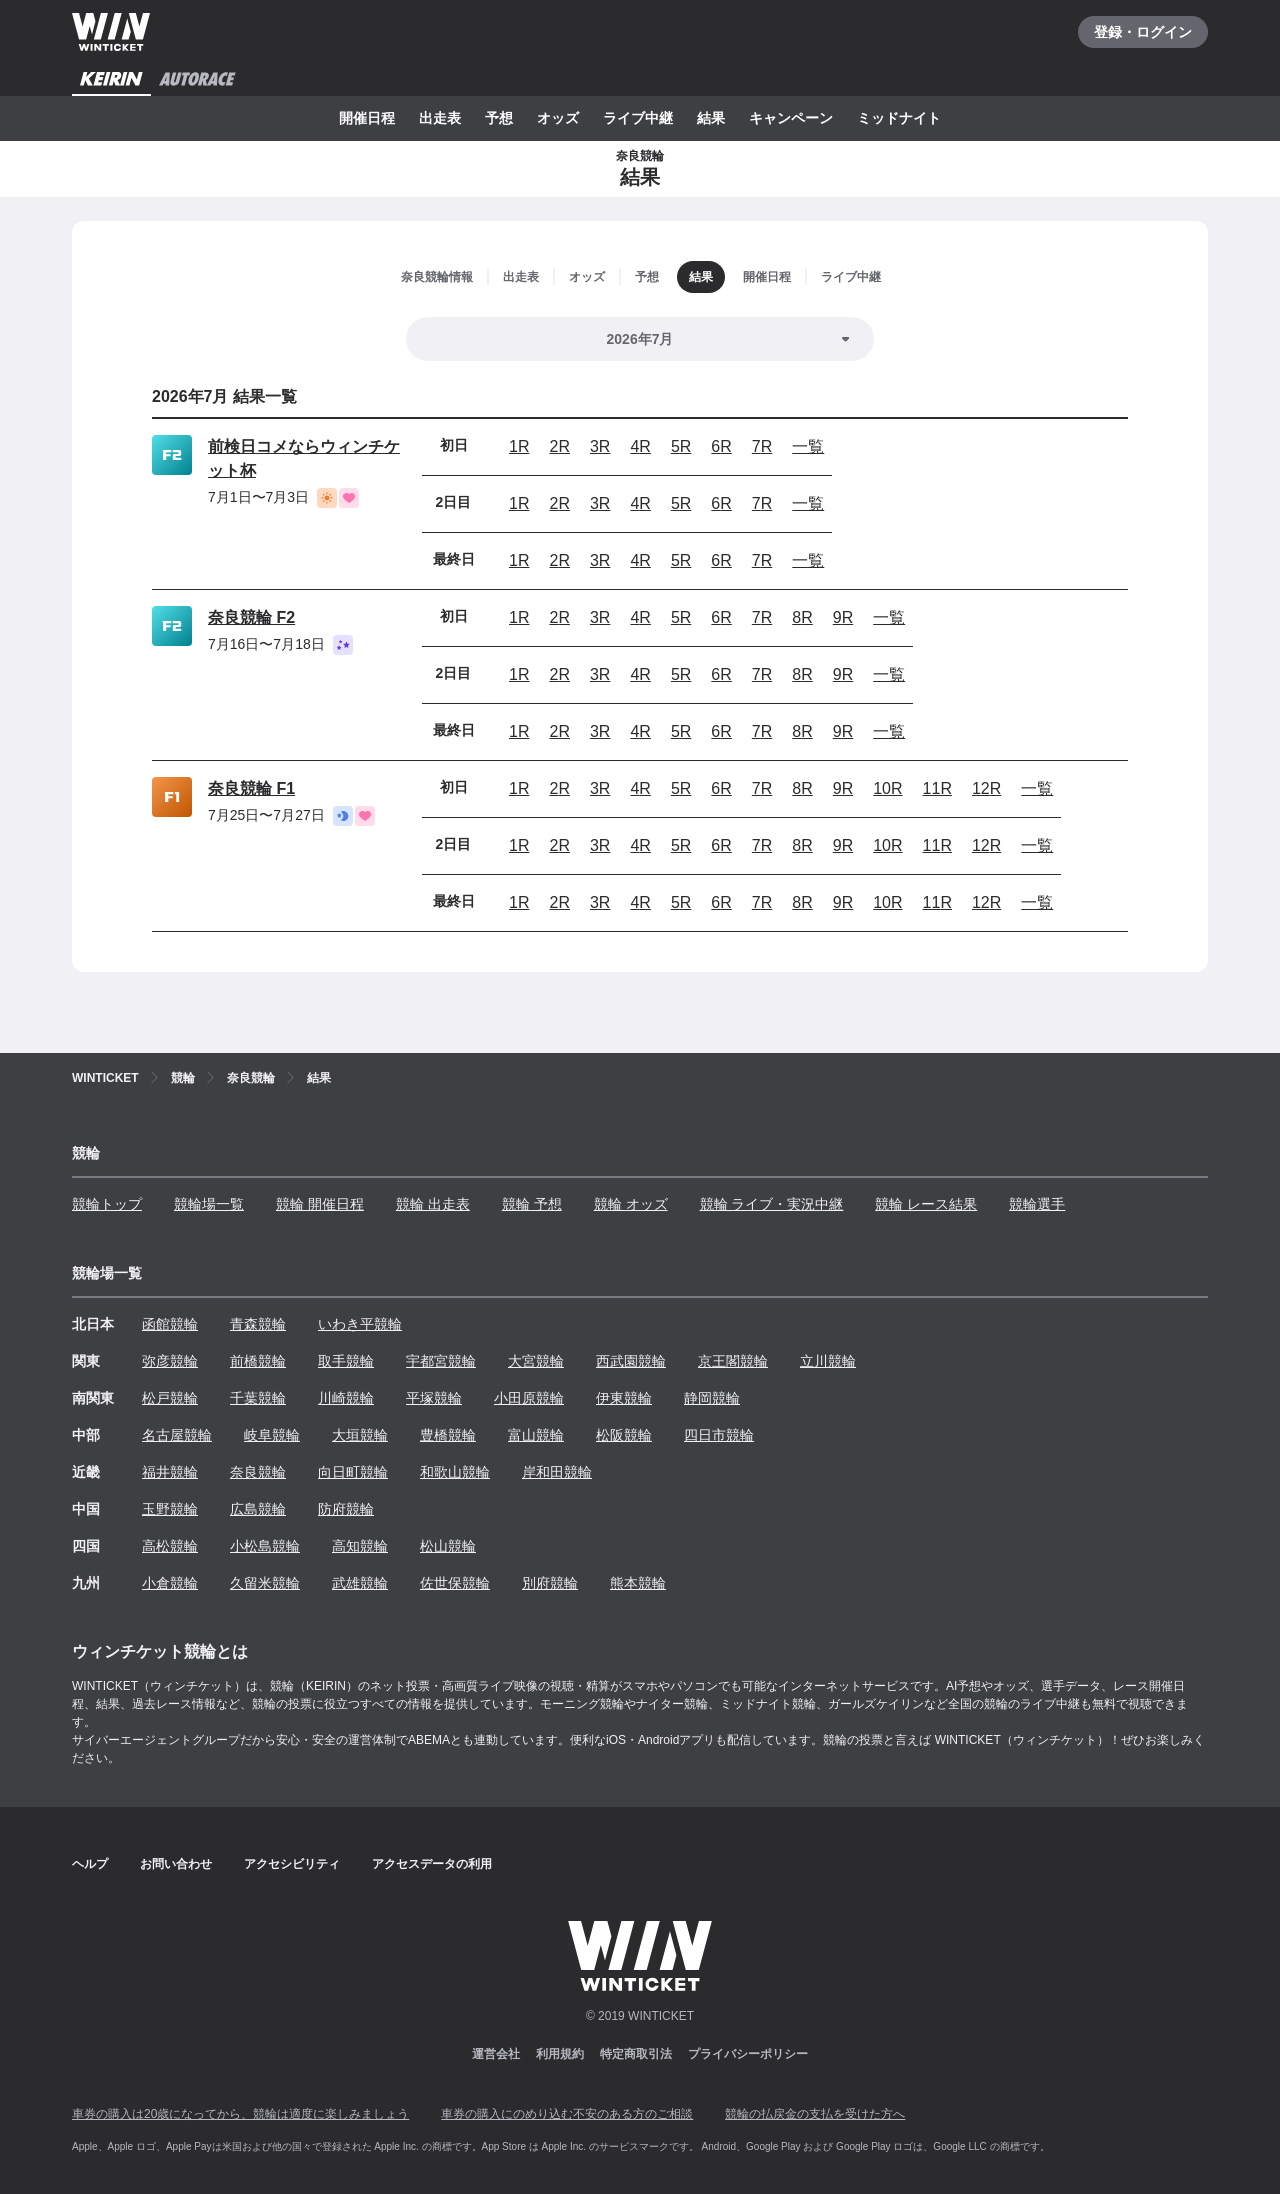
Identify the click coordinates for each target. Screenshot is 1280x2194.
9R (843, 617)
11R (937, 788)
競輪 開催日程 (320, 1204)
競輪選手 (1037, 1204)
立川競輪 (828, 1361)
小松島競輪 (265, 1546)
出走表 (440, 118)
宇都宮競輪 (441, 1361)
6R (721, 446)
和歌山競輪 (455, 1472)
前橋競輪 (258, 1361)
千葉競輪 (258, 1398)
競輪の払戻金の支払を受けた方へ (815, 2114)
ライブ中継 (638, 118)
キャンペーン (791, 118)
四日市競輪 (719, 1435)
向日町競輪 (353, 1472)
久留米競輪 (265, 1583)
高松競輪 (170, 1546)
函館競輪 (170, 1324)
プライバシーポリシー (748, 2054)
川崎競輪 (346, 1398)
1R (519, 446)
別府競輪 (550, 1583)
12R (986, 788)
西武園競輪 (631, 1361)
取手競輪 (346, 1361)
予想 (499, 118)
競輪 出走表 (433, 1204)
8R (802, 617)
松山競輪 (448, 1546)
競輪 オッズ (631, 1204)
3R (600, 446)
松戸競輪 (170, 1398)
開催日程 (367, 118)
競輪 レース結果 (926, 1204)
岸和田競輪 (557, 1472)
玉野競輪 (170, 1509)
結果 (711, 118)
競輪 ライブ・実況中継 (772, 1204)
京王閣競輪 (733, 1361)
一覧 (808, 446)
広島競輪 (258, 1509)
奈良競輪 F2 (251, 617)
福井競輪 (170, 1472)
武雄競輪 (360, 1583)
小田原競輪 (529, 1398)
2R (559, 446)
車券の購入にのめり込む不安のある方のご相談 (567, 2114)
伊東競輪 (624, 1398)
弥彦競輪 (170, 1361)
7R (762, 446)
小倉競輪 (170, 1583)
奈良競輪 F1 (251, 788)
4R (640, 446)
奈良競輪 (258, 1472)
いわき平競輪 (360, 1324)
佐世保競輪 (455, 1583)
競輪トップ (107, 1204)
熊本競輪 (638, 1583)
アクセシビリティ (292, 1864)
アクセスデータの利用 (432, 1864)
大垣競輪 (360, 1435)
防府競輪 (346, 1509)
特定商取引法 (636, 2054)
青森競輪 (258, 1324)
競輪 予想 (532, 1204)
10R (887, 788)
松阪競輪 (624, 1435)
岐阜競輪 (272, 1435)
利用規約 (560, 2054)
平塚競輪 (434, 1398)
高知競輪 (360, 1546)
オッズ (558, 118)
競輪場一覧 (209, 1204)
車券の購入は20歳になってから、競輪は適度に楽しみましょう (240, 2114)
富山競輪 (536, 1435)
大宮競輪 (536, 1361)
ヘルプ (90, 1864)
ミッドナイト (899, 118)
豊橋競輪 (448, 1435)
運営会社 (496, 2054)
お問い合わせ (176, 1864)
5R (681, 446)
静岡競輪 (712, 1398)
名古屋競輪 (177, 1435)
